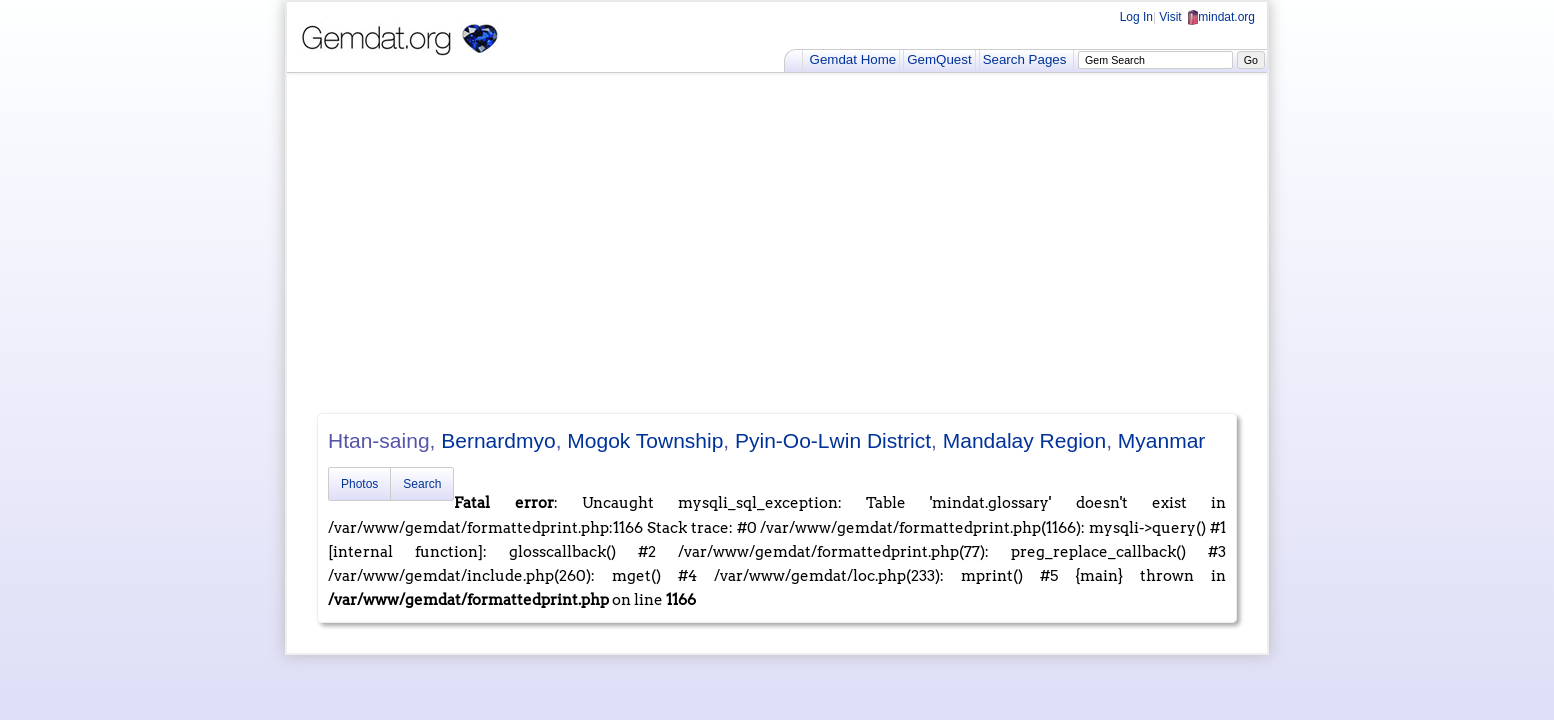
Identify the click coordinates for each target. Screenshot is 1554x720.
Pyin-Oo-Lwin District (833, 440)
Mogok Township (645, 440)
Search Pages (1025, 59)
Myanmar (1162, 440)
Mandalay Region (1024, 440)
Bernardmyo (498, 440)
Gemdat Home (853, 59)
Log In (1136, 17)
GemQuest (939, 59)
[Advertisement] (777, 243)
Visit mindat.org (1207, 17)
